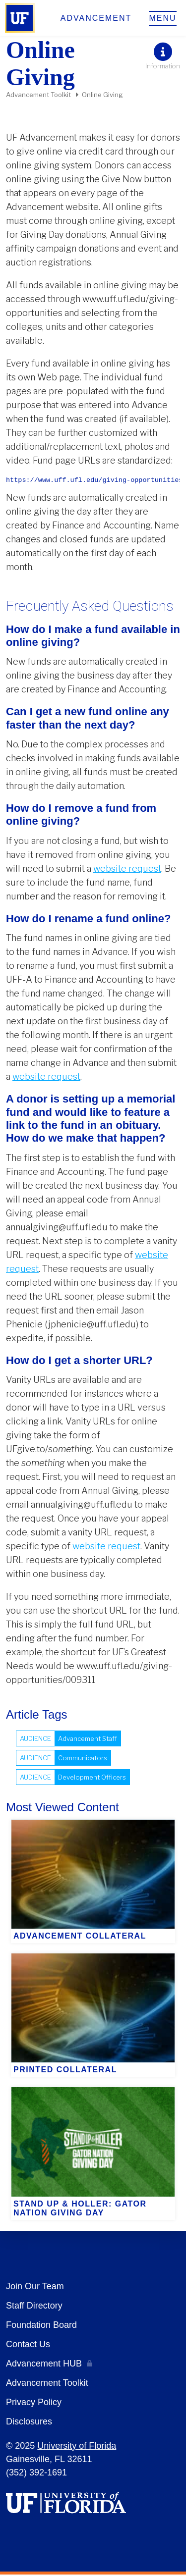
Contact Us (28, 2346)
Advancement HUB (44, 2365)
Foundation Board (41, 2326)
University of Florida (76, 2447)
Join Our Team (35, 2288)
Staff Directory (34, 2307)
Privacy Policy (34, 2404)
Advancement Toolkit (38, 95)
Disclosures (29, 2423)
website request (127, 870)
